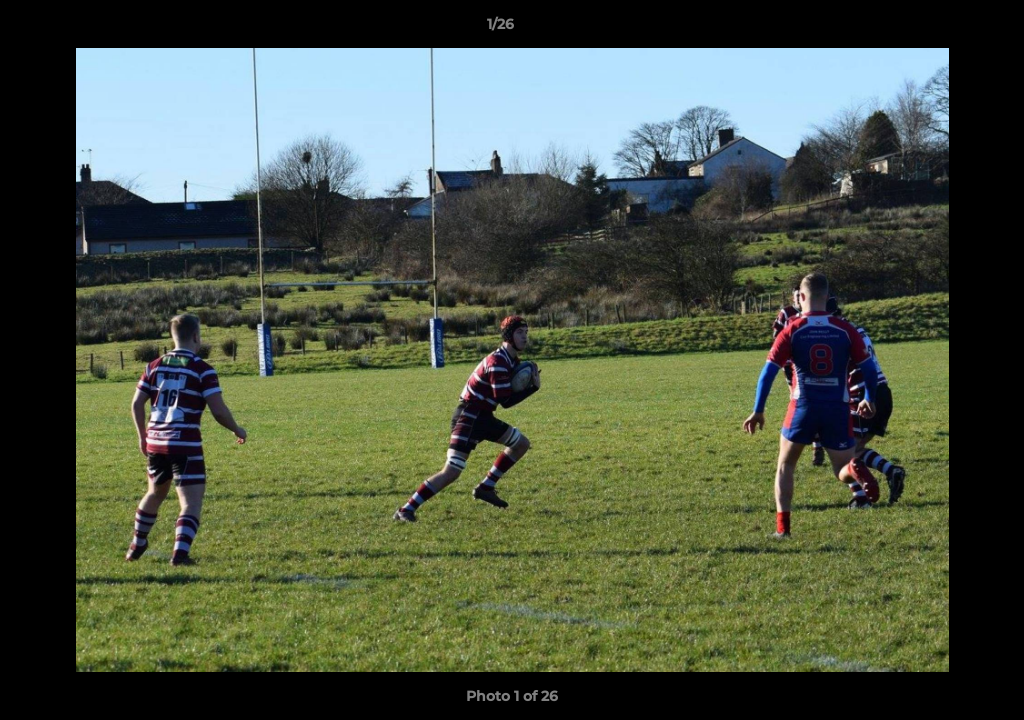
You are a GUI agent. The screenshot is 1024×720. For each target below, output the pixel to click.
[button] (940, 29)
